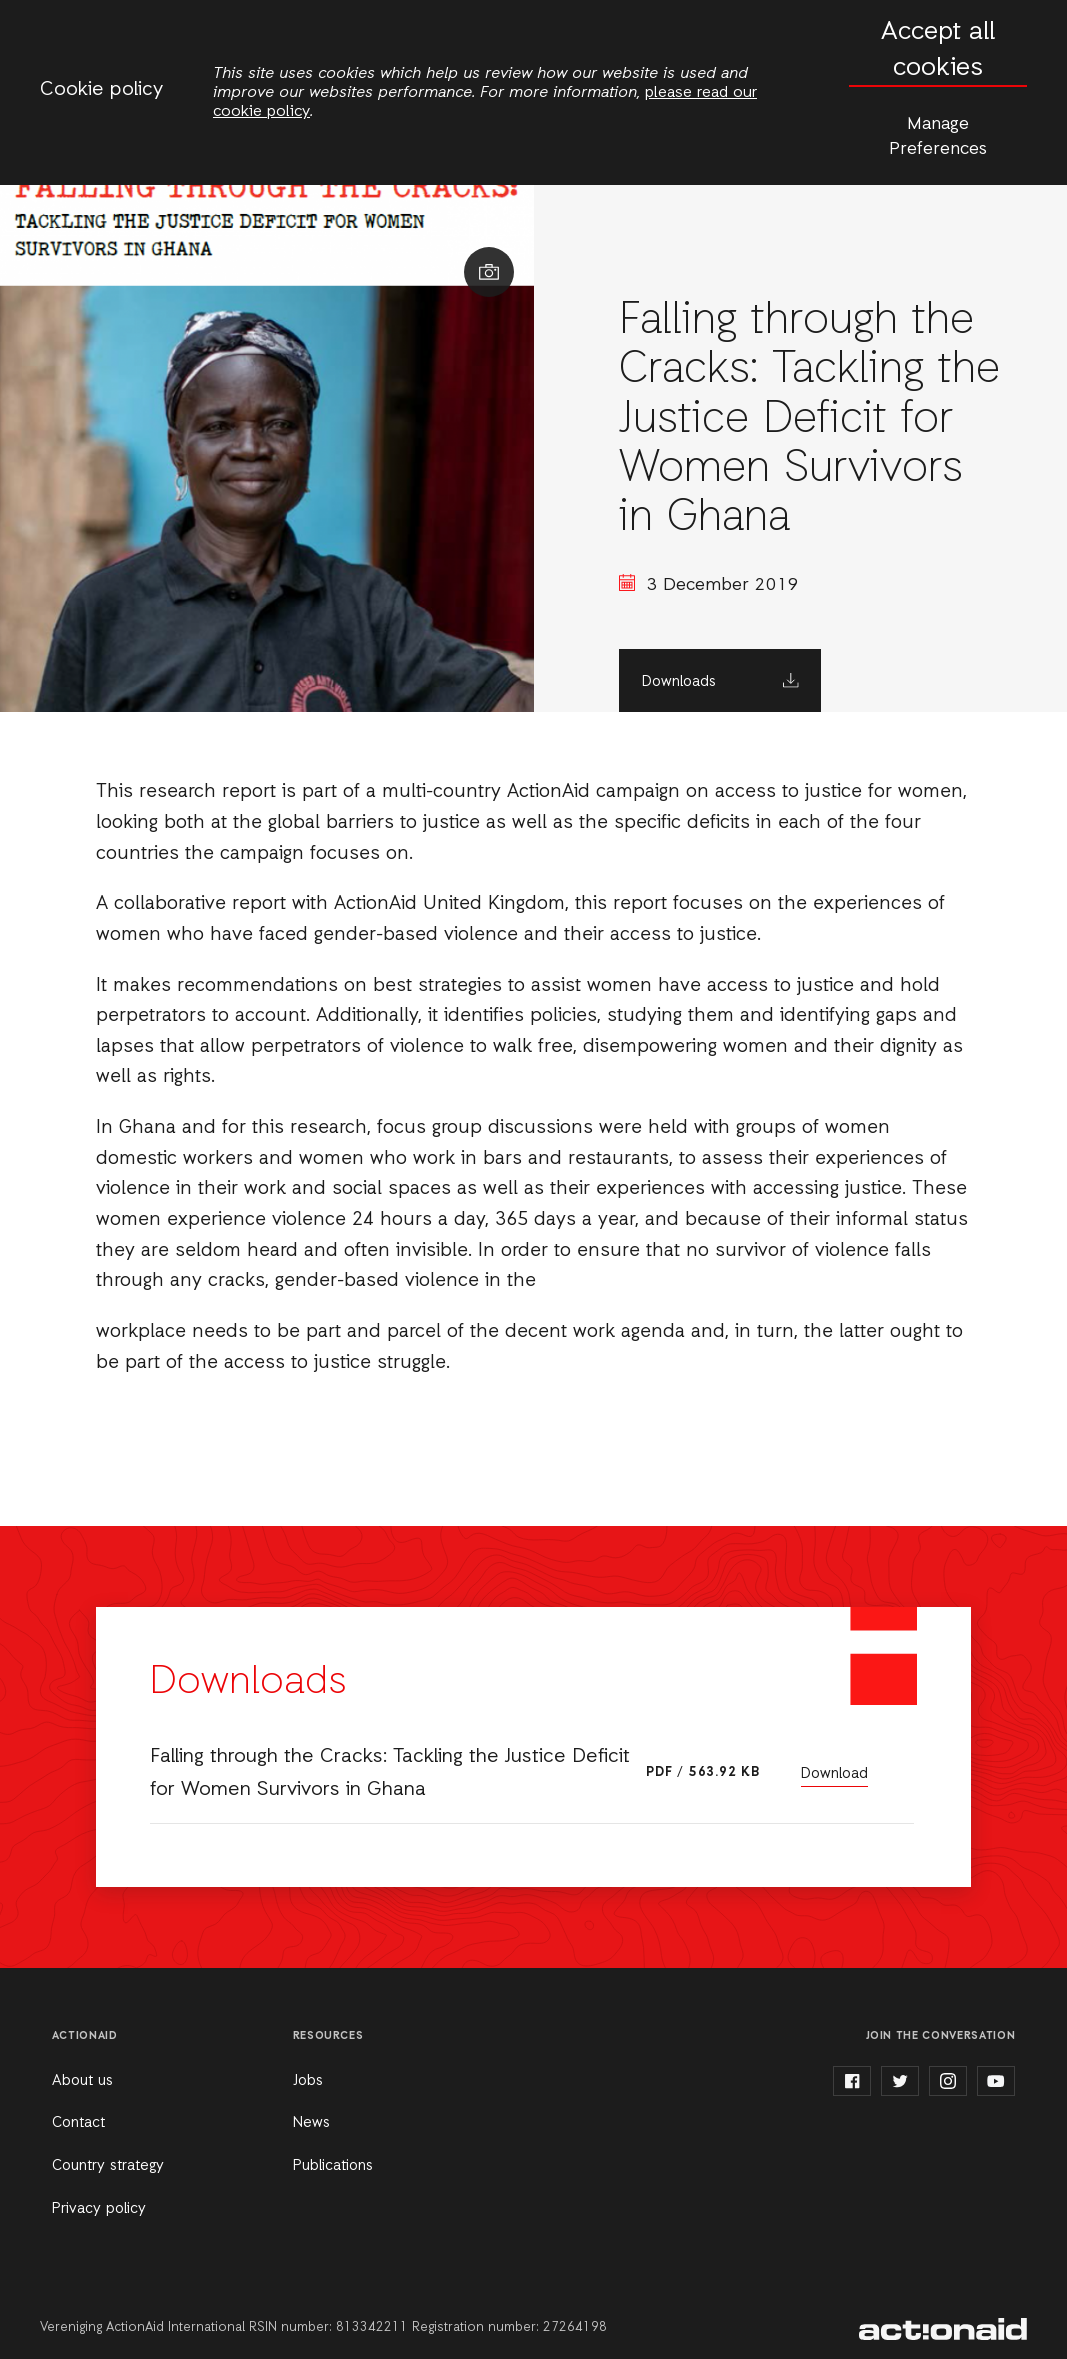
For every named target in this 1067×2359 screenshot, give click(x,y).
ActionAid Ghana (943, 2329)
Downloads (679, 682)
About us (82, 2081)
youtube (996, 2081)
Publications (333, 2166)
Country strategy (108, 2166)
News (311, 2123)
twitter (900, 2081)
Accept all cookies (938, 50)
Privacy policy (99, 2209)
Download (834, 1774)
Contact (78, 2123)
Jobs (308, 2081)
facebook (852, 2081)
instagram (948, 2081)
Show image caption (489, 272)
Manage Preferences (938, 136)
